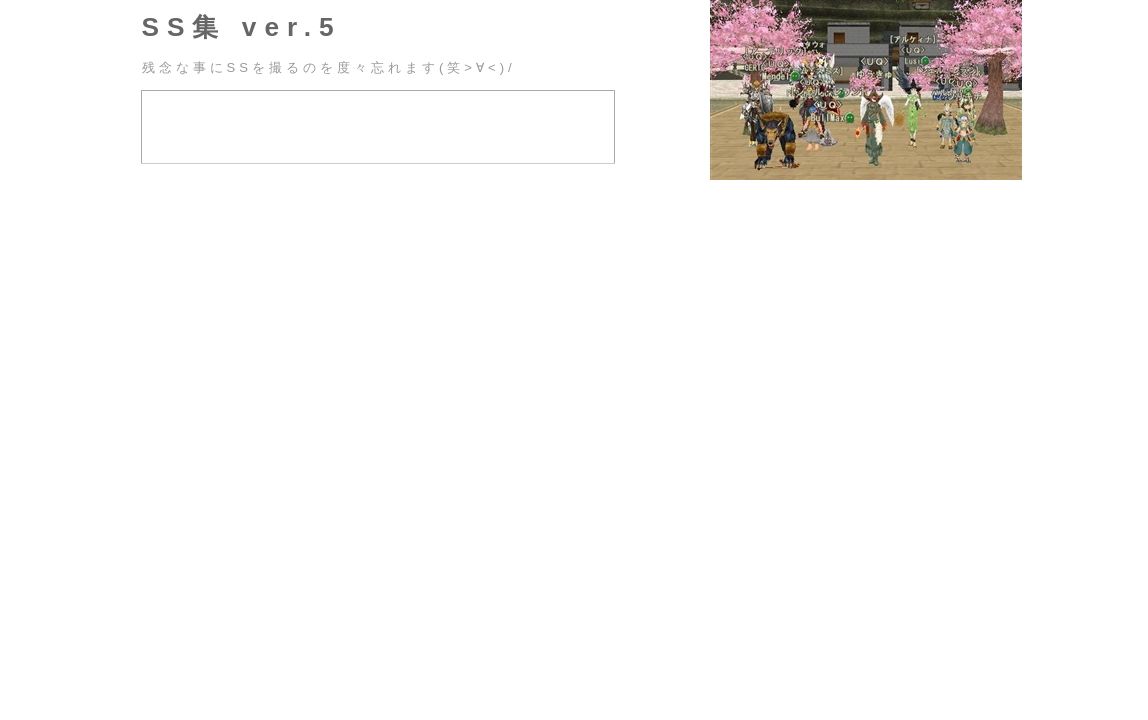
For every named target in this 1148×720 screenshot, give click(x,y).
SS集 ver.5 (242, 27)
